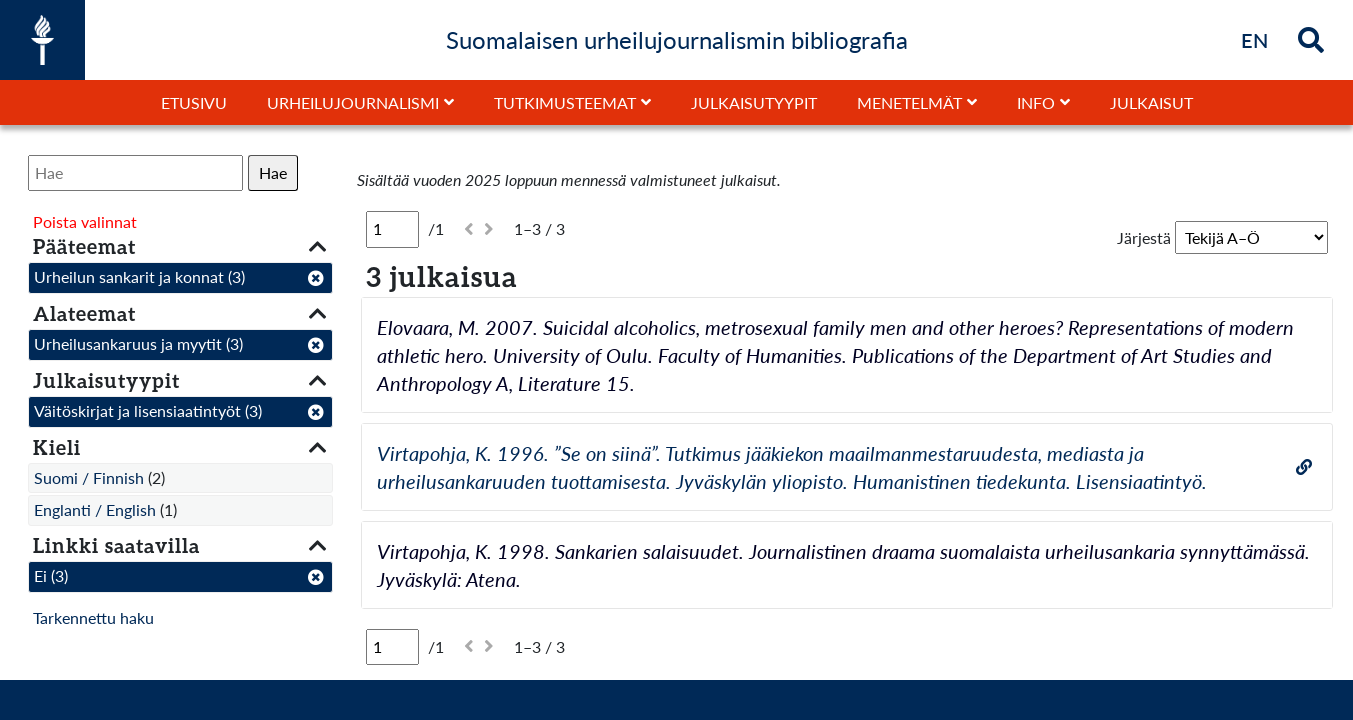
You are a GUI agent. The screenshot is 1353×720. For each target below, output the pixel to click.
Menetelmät (909, 102)
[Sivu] (392, 229)
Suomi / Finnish (89, 477)
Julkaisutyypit (754, 102)
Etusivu (194, 102)
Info (1036, 102)
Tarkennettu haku (93, 617)
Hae (273, 172)
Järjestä (1144, 237)
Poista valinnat (85, 221)
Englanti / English (95, 509)
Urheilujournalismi (353, 102)
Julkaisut (1151, 102)
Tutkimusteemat (565, 102)
